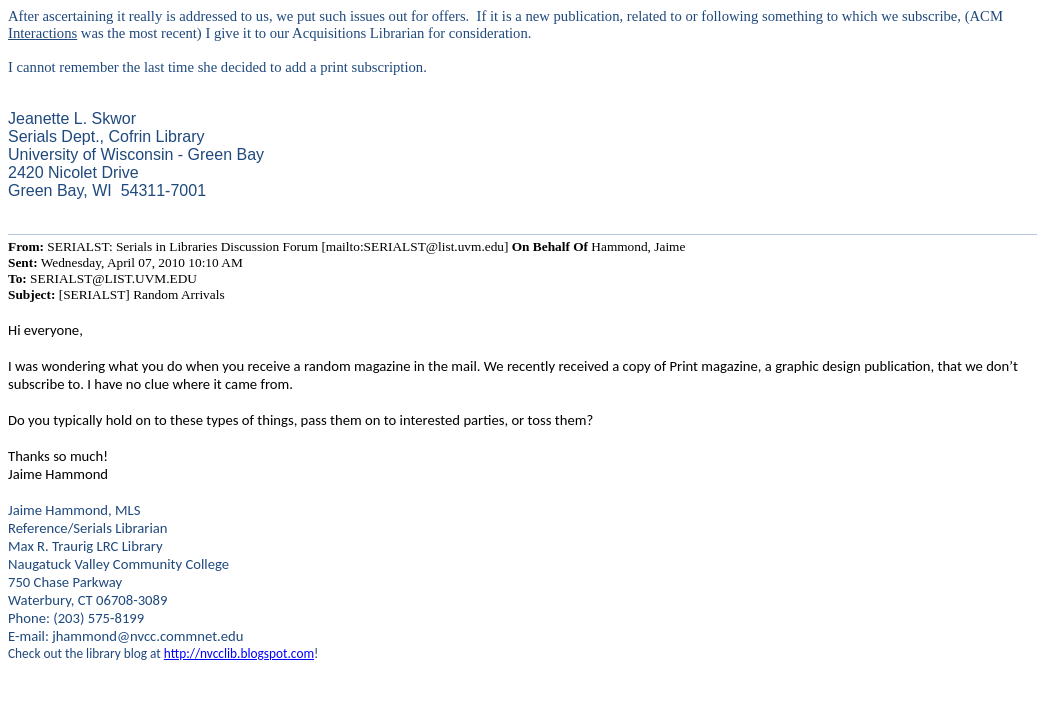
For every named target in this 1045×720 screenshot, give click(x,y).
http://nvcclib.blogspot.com (239, 653)
